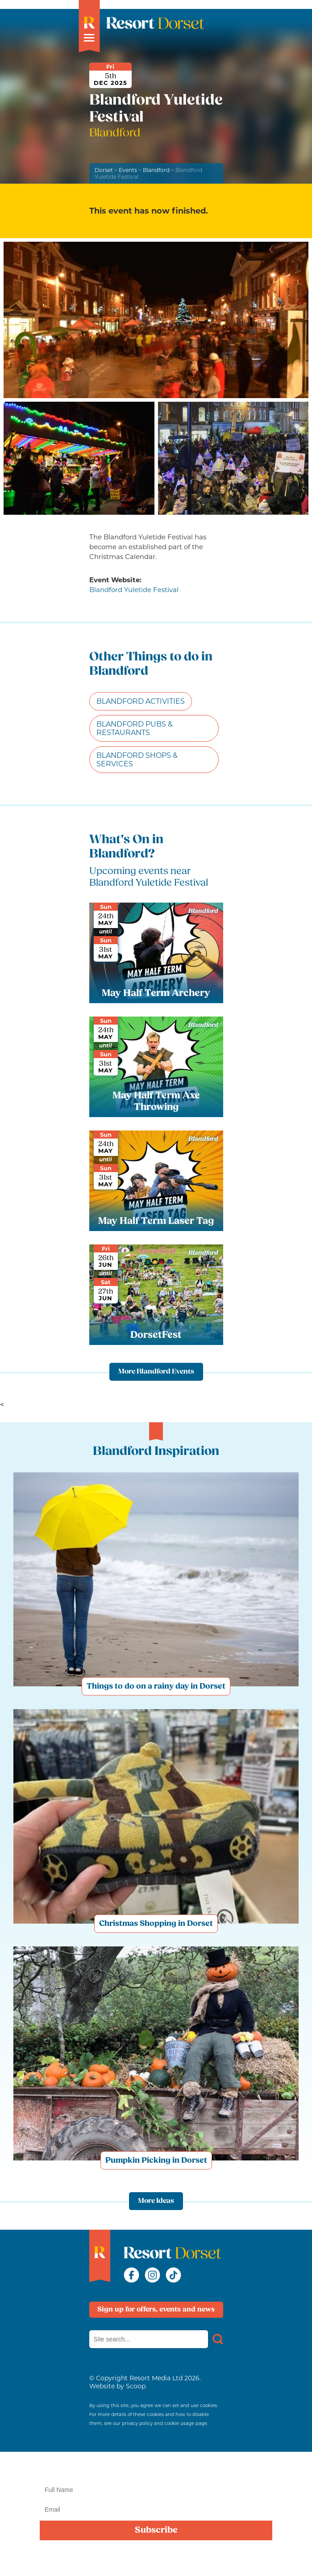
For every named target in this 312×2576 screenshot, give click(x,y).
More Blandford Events (156, 1371)
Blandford (156, 170)
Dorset (104, 170)
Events (128, 170)
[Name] (156, 2489)
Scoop (136, 2386)
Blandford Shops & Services (137, 759)
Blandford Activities (140, 701)
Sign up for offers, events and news (156, 2309)
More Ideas (156, 2201)
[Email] (156, 2509)
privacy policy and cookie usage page (164, 2423)
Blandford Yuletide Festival (134, 589)
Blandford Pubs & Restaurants (134, 728)
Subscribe (156, 2530)
